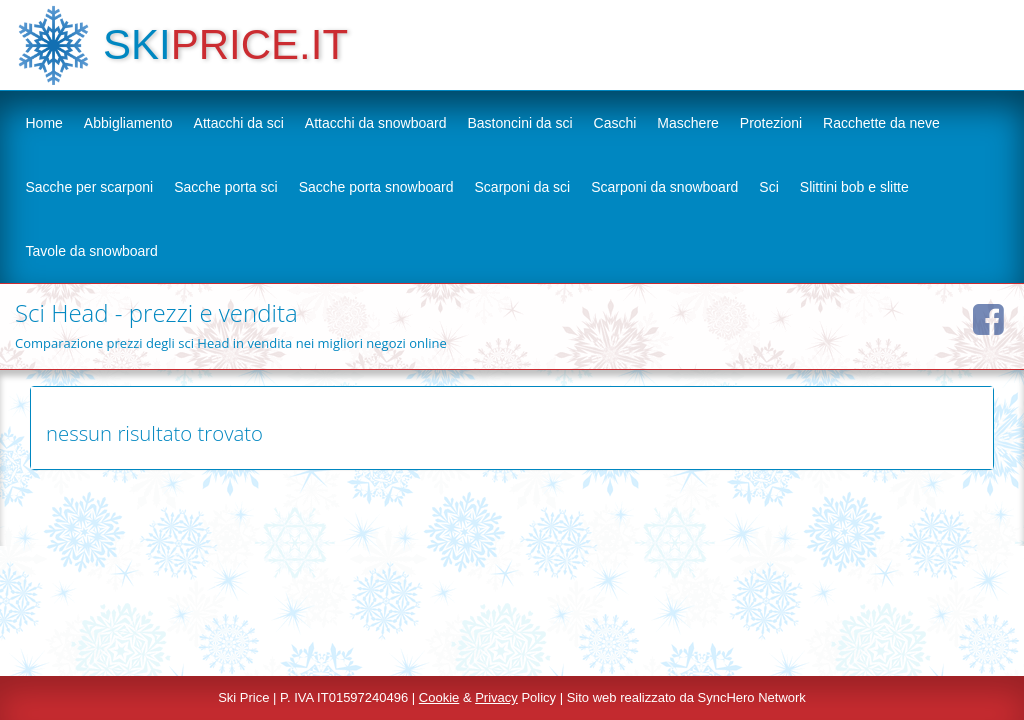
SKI (137, 44)
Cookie (439, 697)
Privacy (496, 697)
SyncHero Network (752, 697)
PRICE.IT (259, 44)
